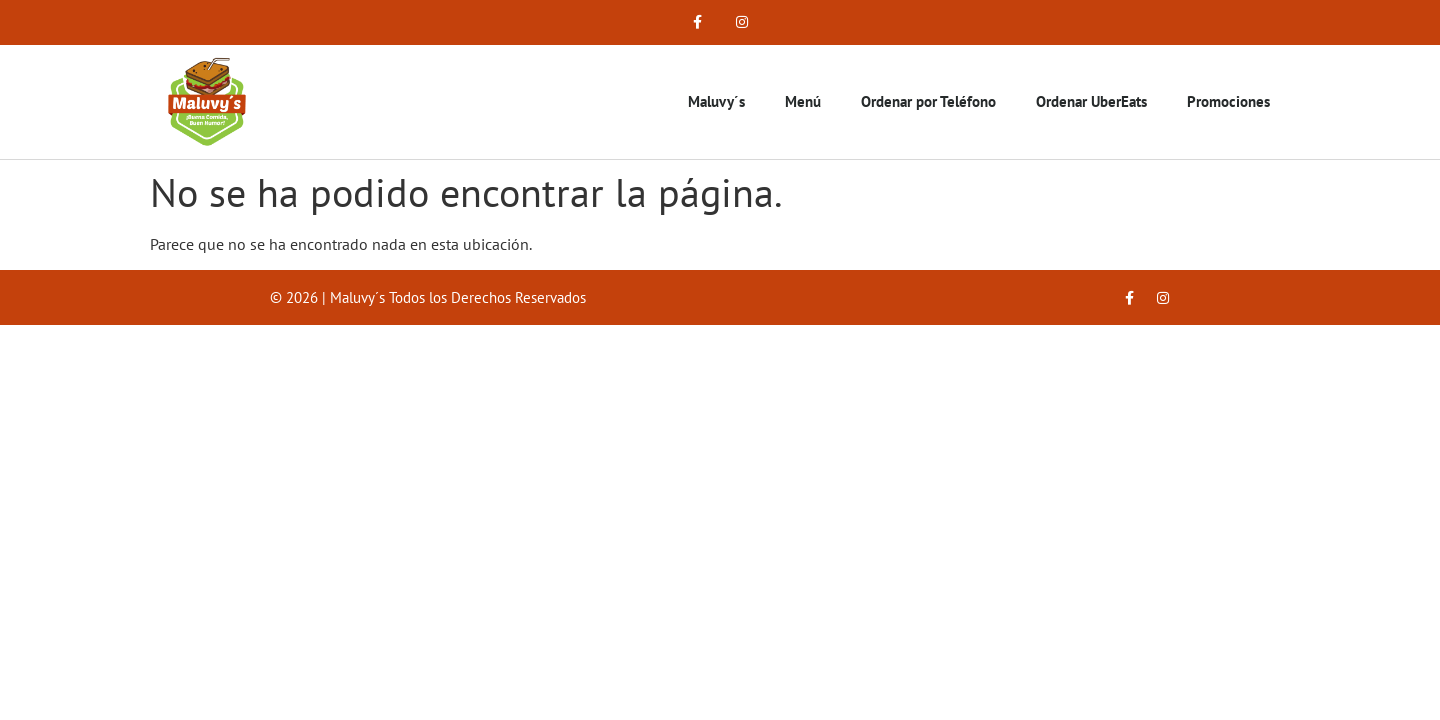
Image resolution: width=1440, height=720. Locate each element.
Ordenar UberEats (1091, 101)
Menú (803, 101)
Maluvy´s (716, 101)
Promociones (1228, 101)
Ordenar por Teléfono (928, 101)
